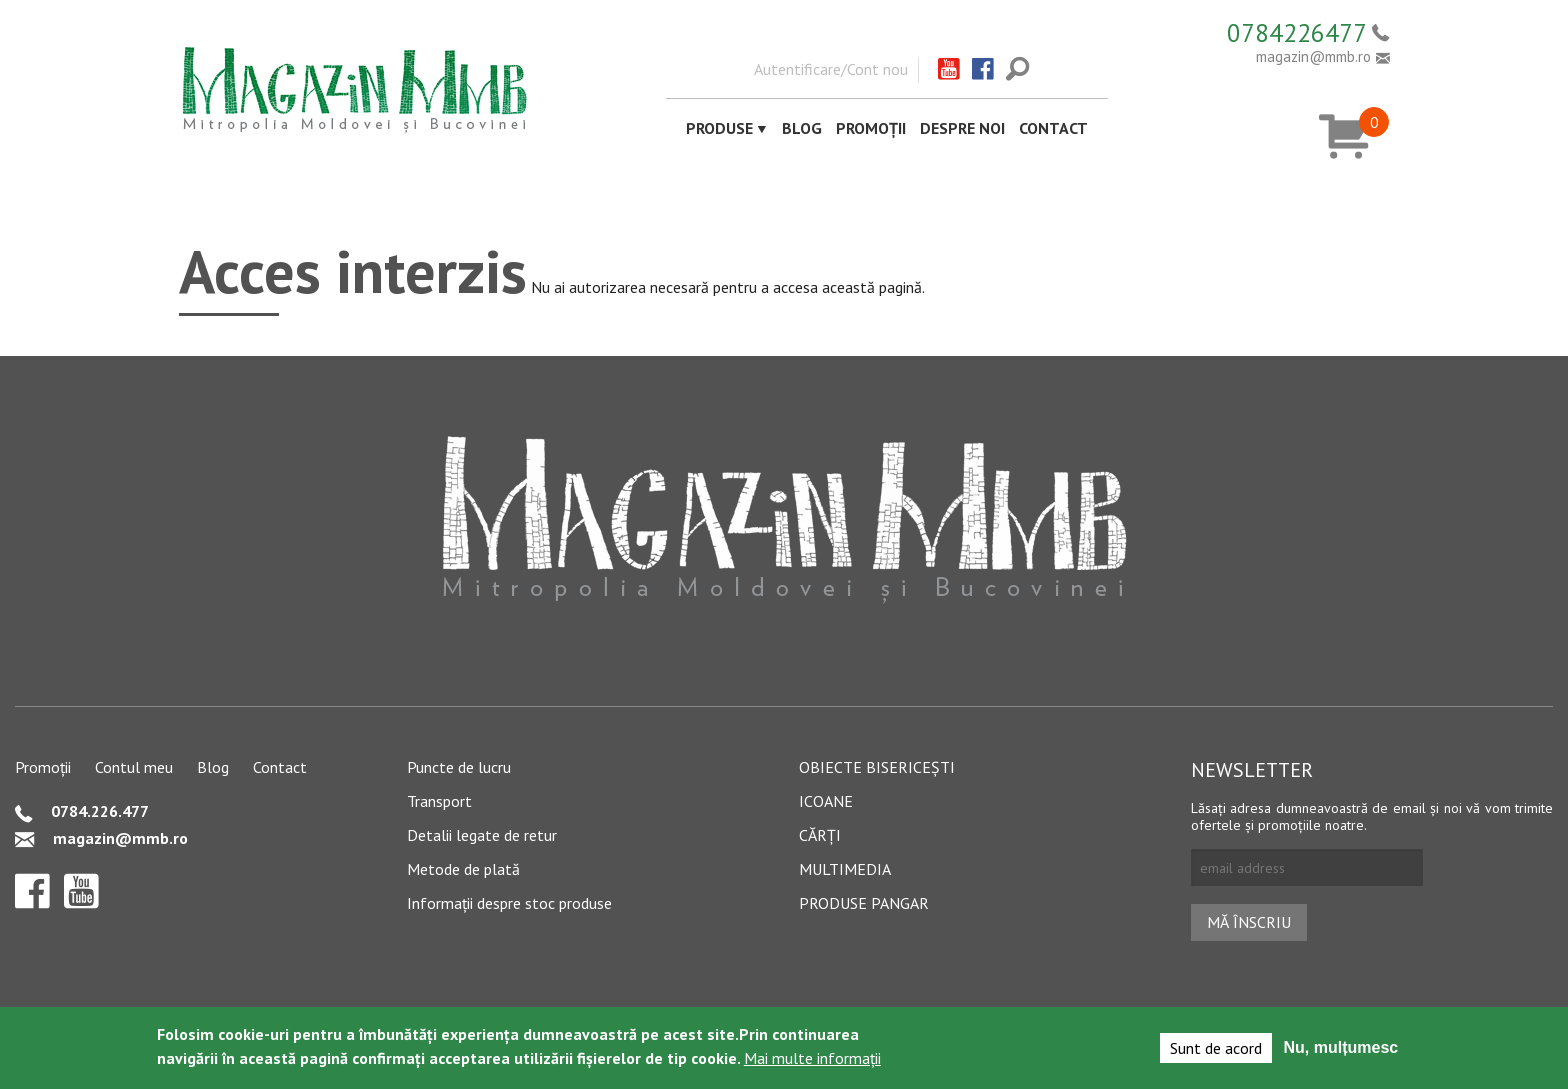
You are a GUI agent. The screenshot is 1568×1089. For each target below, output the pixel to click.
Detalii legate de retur (482, 835)
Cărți (820, 835)
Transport (439, 801)
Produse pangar (864, 903)
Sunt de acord (1216, 1048)
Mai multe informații (812, 1058)
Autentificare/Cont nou (831, 69)
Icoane (826, 801)
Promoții (871, 128)
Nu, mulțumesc (1341, 1047)
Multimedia (845, 869)
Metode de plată (463, 869)
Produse (719, 128)
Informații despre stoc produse (509, 903)
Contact (1053, 128)
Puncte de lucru (459, 767)
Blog (802, 128)
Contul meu (134, 767)
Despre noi (962, 128)
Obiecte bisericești (877, 767)
